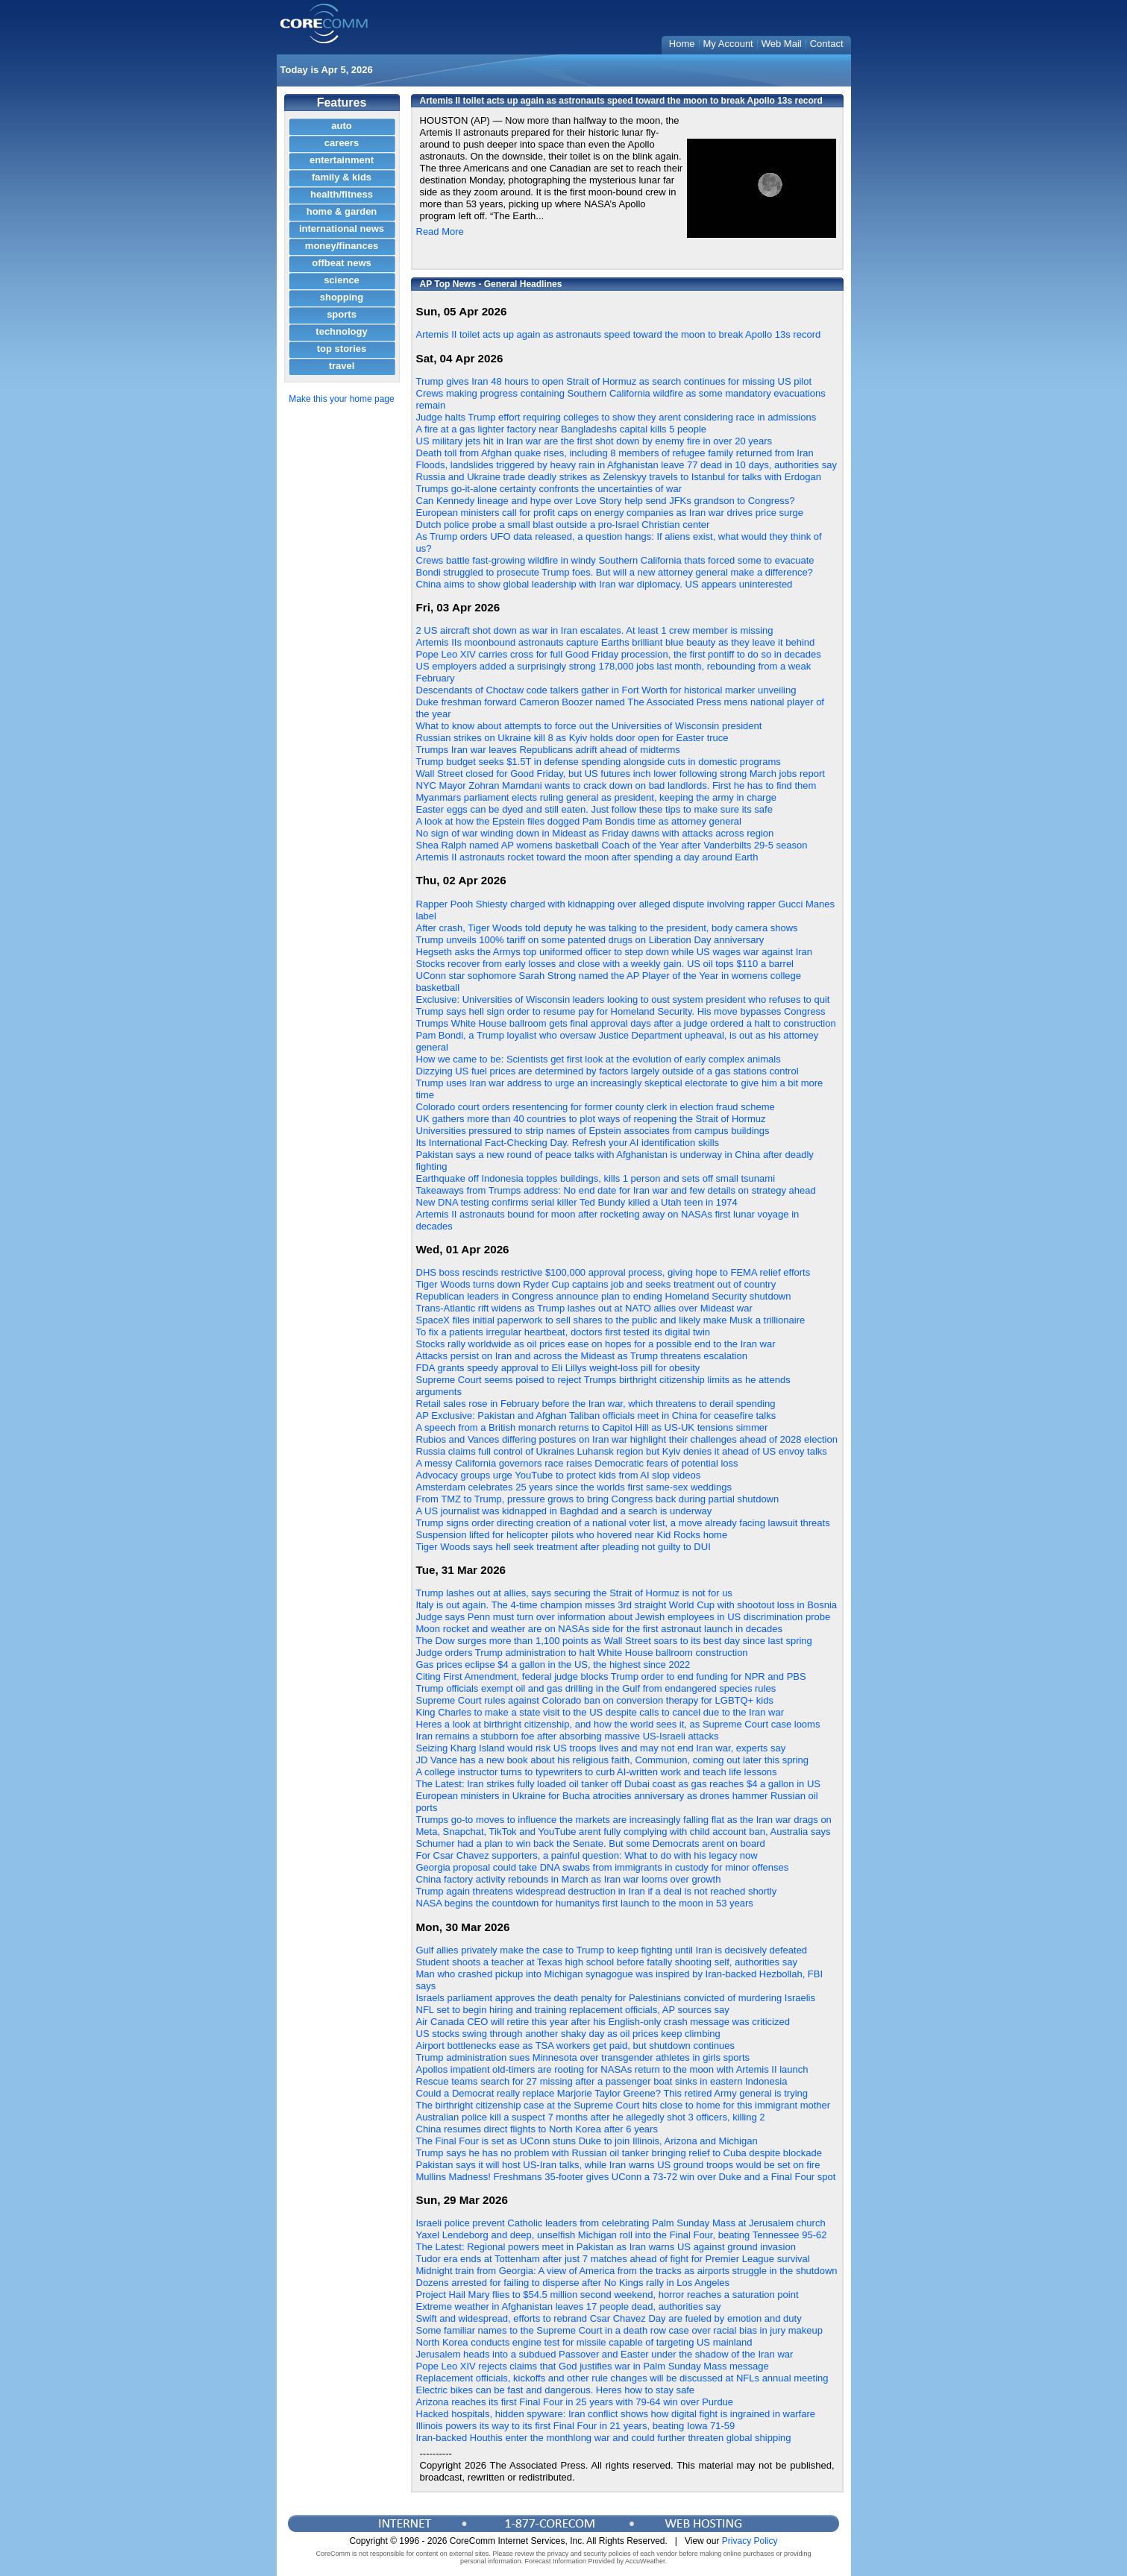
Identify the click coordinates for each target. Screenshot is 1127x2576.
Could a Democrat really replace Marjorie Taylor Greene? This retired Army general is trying (612, 2093)
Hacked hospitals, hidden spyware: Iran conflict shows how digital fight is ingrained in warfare (615, 2413)
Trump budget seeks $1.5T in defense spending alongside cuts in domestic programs (598, 761)
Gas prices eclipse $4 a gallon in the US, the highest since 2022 (553, 1664)
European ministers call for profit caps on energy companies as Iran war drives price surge (610, 512)
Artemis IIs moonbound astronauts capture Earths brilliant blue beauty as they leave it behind (615, 642)
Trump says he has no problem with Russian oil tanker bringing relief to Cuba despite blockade (619, 2152)
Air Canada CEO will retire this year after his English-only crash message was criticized (603, 2021)
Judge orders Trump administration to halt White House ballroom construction (582, 1652)
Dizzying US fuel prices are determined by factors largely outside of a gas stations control (607, 1071)
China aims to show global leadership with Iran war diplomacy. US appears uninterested (604, 584)
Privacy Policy (750, 2541)
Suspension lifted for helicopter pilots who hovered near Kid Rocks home (572, 1534)
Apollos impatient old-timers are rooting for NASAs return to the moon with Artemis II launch (612, 2069)
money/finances (341, 245)
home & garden (342, 211)
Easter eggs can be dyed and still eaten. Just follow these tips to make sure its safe (594, 809)
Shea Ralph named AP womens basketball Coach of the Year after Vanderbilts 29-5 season (612, 845)
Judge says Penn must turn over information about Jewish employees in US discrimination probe (623, 1616)
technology (341, 331)
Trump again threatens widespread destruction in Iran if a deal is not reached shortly (596, 1891)
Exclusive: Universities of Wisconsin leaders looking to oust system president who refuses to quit (623, 999)
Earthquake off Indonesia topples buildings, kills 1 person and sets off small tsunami (596, 1178)
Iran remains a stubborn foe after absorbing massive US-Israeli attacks (567, 1736)
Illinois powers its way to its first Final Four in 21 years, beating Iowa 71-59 (575, 2425)
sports (342, 314)
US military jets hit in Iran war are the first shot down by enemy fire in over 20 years (594, 441)
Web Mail (782, 43)
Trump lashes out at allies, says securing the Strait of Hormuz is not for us (574, 1593)
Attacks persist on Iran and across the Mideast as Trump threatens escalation (581, 1355)
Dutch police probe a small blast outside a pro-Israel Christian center (563, 524)
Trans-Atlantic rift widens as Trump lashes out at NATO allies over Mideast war (584, 1308)
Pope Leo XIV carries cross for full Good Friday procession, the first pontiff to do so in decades (618, 654)
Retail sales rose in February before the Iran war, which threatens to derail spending (596, 1403)
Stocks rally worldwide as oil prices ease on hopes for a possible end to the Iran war (596, 1344)
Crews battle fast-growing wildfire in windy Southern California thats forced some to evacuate (615, 560)
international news (341, 228)
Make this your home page (341, 399)
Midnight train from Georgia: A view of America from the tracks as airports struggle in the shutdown (627, 2270)
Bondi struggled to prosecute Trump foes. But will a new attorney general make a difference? (614, 572)
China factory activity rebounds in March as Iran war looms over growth (568, 1879)
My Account (728, 43)
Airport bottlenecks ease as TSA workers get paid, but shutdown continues (575, 2045)
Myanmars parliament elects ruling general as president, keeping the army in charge (596, 797)
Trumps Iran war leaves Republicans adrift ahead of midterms (548, 749)
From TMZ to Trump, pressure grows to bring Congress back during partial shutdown (597, 1499)
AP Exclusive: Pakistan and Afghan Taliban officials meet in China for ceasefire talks (596, 1415)
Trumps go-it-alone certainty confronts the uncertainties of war (549, 488)
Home (682, 43)
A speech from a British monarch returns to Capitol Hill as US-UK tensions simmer (592, 1427)
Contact (827, 43)
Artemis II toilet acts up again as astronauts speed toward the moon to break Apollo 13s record (618, 334)
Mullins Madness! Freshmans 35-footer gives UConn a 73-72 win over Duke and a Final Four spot (626, 2176)
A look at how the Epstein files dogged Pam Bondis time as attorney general (578, 821)
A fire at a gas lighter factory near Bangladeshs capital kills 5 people (561, 429)
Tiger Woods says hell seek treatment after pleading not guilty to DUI (563, 1546)
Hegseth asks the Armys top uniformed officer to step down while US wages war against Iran (614, 951)
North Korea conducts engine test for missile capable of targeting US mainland (584, 2342)
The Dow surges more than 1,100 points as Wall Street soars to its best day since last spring (614, 1640)
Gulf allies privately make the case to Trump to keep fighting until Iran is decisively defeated (612, 1950)
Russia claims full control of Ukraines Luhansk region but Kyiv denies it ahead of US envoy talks (621, 1451)
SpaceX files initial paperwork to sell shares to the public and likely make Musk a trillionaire (611, 1320)
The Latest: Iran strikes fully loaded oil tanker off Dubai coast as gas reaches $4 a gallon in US (618, 1783)
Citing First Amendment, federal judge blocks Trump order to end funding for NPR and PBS (611, 1676)
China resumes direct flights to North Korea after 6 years (537, 2129)
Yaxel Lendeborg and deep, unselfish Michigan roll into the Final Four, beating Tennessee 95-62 (621, 2234)
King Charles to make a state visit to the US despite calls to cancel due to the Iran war (600, 1712)
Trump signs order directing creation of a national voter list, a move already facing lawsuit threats (623, 1522)
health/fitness (341, 194)
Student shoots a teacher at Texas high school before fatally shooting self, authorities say (606, 1962)
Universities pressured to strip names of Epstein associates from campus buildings (593, 1130)
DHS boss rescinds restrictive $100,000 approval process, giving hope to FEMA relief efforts (613, 1272)
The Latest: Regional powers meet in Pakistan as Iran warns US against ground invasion (606, 2246)
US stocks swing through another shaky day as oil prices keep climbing (568, 2033)
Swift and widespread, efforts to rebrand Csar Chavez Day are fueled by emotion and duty (609, 2318)
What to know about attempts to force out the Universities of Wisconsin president (589, 725)
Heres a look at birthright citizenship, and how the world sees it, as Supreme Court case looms (618, 1724)
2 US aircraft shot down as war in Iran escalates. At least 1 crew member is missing (594, 630)
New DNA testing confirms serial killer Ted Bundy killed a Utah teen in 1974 (577, 1202)
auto (341, 125)
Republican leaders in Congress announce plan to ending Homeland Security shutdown (603, 1296)
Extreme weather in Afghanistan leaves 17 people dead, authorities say (568, 2306)
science (342, 280)
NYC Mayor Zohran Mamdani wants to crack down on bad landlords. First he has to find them (616, 785)
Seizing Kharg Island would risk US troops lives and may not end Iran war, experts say (601, 1748)
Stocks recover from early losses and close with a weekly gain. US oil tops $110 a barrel (605, 963)
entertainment (342, 160)
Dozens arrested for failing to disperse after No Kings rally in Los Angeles (573, 2282)
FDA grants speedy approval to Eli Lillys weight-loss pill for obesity (558, 1367)
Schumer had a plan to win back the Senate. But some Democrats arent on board (590, 1843)
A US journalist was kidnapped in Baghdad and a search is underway (564, 1511)
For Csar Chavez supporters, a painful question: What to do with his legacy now (587, 1855)
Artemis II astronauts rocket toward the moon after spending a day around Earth (587, 857)
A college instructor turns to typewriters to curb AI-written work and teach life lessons (596, 1771)
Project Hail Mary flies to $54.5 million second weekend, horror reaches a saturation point (607, 2294)
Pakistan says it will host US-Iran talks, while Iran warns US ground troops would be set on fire (618, 2164)
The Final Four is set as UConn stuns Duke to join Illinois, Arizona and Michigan (587, 2141)
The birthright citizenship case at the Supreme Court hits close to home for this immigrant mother (623, 2105)
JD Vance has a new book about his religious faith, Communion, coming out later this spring (612, 1760)
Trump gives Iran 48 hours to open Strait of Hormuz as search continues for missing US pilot (614, 381)
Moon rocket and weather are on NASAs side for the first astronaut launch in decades (599, 1628)
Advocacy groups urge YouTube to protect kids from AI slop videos (558, 1475)
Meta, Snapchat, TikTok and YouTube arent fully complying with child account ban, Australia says (623, 1831)
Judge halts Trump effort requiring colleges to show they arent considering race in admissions (616, 417)
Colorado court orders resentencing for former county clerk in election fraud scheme (595, 1106)
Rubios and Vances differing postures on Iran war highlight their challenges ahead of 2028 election (627, 1439)
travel (342, 365)
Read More (440, 231)
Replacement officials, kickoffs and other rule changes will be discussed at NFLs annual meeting (622, 2378)
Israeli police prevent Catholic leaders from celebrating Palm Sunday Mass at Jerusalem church (621, 2223)
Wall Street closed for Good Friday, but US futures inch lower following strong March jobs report (620, 773)
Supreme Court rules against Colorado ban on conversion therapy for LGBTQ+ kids (594, 1700)
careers (341, 142)
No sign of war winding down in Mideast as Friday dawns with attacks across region (595, 833)
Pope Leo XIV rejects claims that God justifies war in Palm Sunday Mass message (592, 2366)
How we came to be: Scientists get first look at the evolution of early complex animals (598, 1059)
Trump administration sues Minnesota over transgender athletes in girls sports (583, 2057)
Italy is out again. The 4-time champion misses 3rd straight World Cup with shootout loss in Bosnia (627, 1604)
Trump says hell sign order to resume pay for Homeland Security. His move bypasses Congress (621, 1011)
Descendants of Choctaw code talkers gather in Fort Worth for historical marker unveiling (606, 690)
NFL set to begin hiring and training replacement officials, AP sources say (572, 2009)
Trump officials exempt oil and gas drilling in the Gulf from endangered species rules (596, 1688)
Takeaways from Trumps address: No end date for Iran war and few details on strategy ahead (616, 1190)
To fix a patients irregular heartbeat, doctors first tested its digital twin (563, 1332)
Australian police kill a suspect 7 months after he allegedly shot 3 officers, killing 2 (590, 2117)
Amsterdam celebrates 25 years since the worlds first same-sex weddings (574, 1487)
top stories (341, 348)
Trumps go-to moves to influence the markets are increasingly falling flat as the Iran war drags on (624, 1819)
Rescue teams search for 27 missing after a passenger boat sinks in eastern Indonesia (602, 2081)
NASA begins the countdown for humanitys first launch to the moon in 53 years (584, 1903)
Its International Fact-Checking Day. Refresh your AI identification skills (568, 1142)
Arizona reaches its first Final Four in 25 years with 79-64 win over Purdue (575, 2401)
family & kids (341, 177)
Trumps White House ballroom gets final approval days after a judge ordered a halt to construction (626, 1023)
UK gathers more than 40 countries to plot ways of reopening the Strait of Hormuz (591, 1118)
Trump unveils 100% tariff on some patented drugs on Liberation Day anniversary (590, 939)
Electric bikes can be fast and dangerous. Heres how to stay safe (555, 2390)
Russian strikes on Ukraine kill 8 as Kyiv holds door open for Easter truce (572, 737)
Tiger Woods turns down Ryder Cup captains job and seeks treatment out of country (596, 1284)
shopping (342, 297)
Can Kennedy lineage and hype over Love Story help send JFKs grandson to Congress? (605, 500)
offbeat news (341, 262)
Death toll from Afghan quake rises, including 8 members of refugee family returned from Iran (615, 453)
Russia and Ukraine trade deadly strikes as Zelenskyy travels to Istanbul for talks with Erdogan (618, 476)
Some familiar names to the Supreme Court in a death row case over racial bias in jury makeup (619, 2330)
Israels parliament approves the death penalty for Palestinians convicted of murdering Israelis (615, 1997)
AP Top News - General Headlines (491, 284)
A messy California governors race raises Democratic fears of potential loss (577, 1463)
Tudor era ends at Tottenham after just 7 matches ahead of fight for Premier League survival (613, 2258)
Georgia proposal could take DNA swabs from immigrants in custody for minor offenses (602, 1867)
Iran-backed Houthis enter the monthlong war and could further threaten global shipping (603, 2437)
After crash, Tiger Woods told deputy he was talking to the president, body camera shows (607, 927)
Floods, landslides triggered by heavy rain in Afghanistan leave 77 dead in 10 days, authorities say (626, 464)
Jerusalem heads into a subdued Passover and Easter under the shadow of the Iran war (605, 2354)
